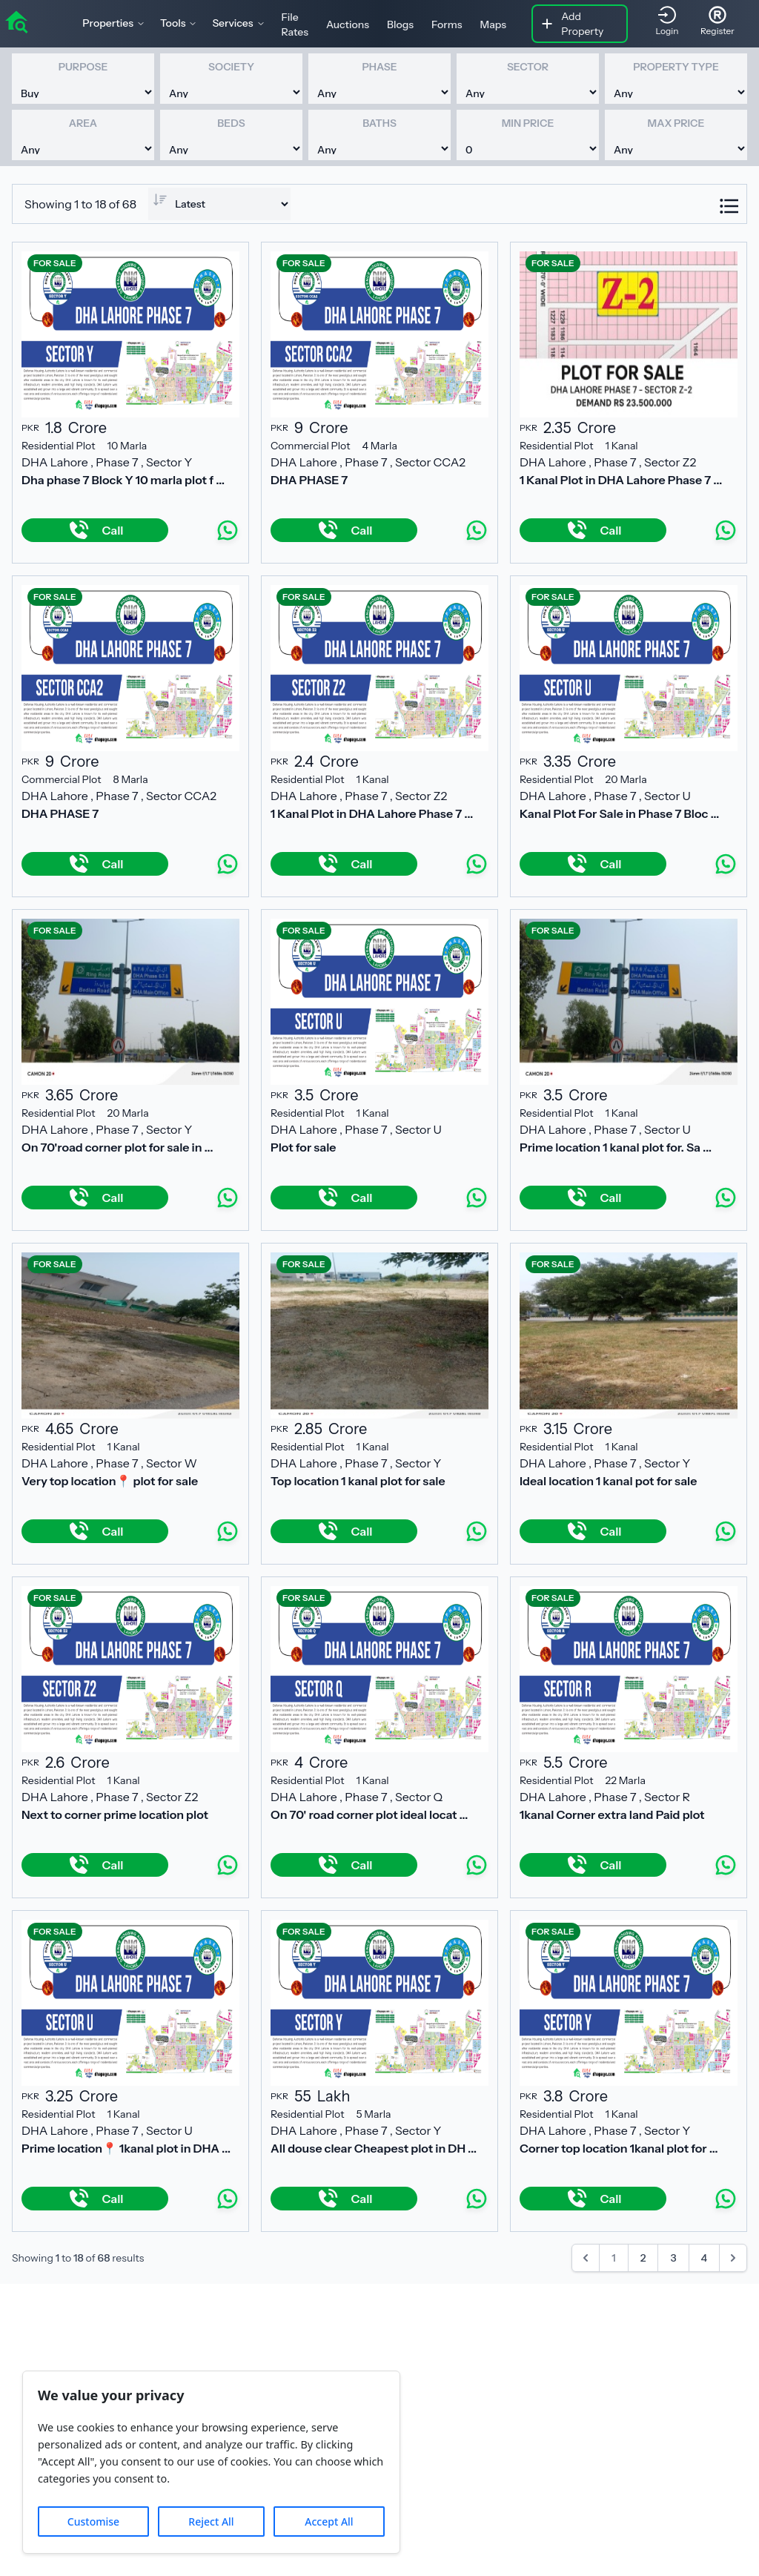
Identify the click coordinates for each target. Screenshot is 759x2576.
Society (231, 66)
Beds (231, 123)
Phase (379, 66)
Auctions (347, 24)
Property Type (675, 66)
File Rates (295, 24)
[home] (16, 20)
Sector (527, 66)
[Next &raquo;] (733, 2258)
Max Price (676, 123)
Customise (93, 2521)
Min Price (528, 123)
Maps (493, 24)
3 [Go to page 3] (673, 2258)
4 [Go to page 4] (704, 2258)
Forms (446, 24)
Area (83, 123)
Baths (379, 123)
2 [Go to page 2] (643, 2258)
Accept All (329, 2521)
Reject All (210, 2521)
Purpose (83, 66)
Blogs (400, 24)
